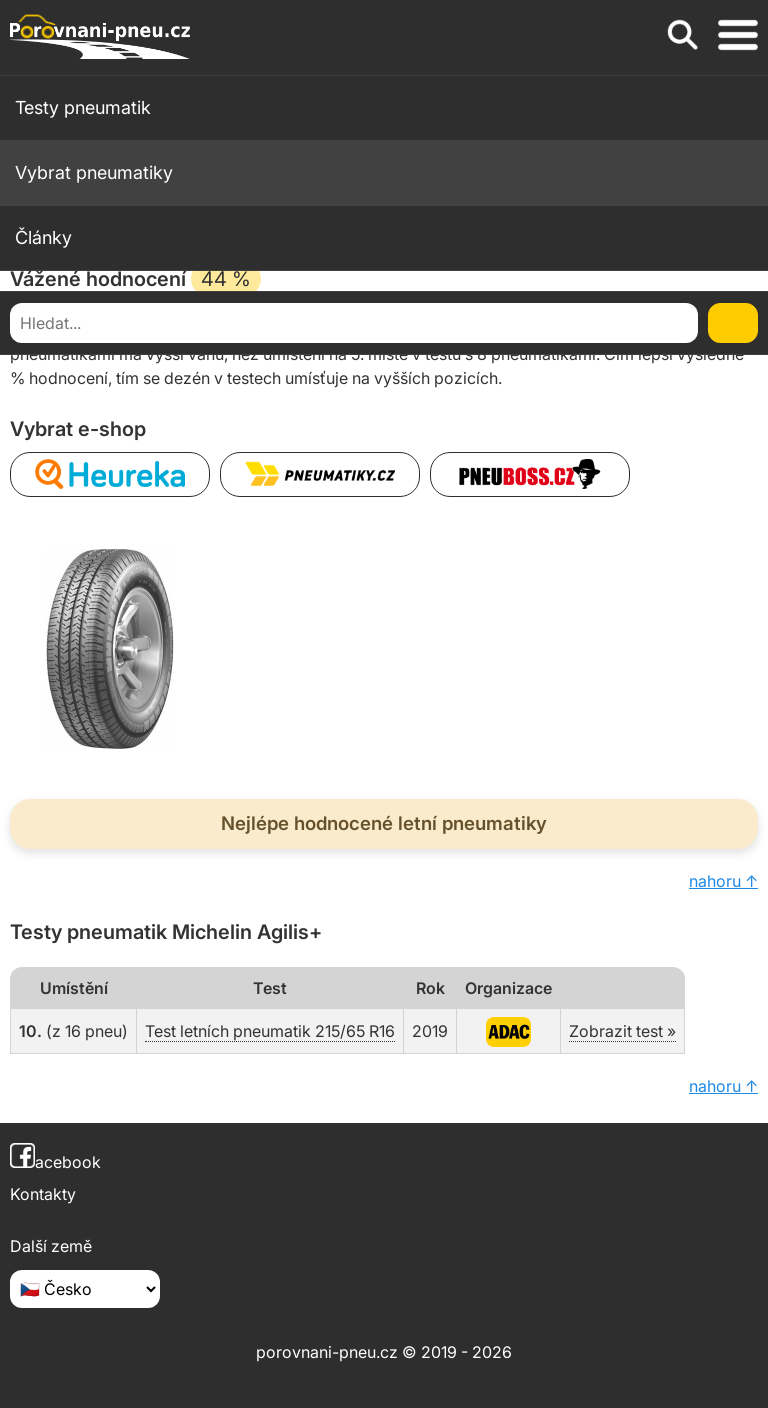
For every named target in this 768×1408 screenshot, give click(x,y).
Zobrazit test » (622, 1031)
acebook (55, 1162)
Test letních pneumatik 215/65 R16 (270, 1031)
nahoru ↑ (723, 881)
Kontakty (43, 1194)
